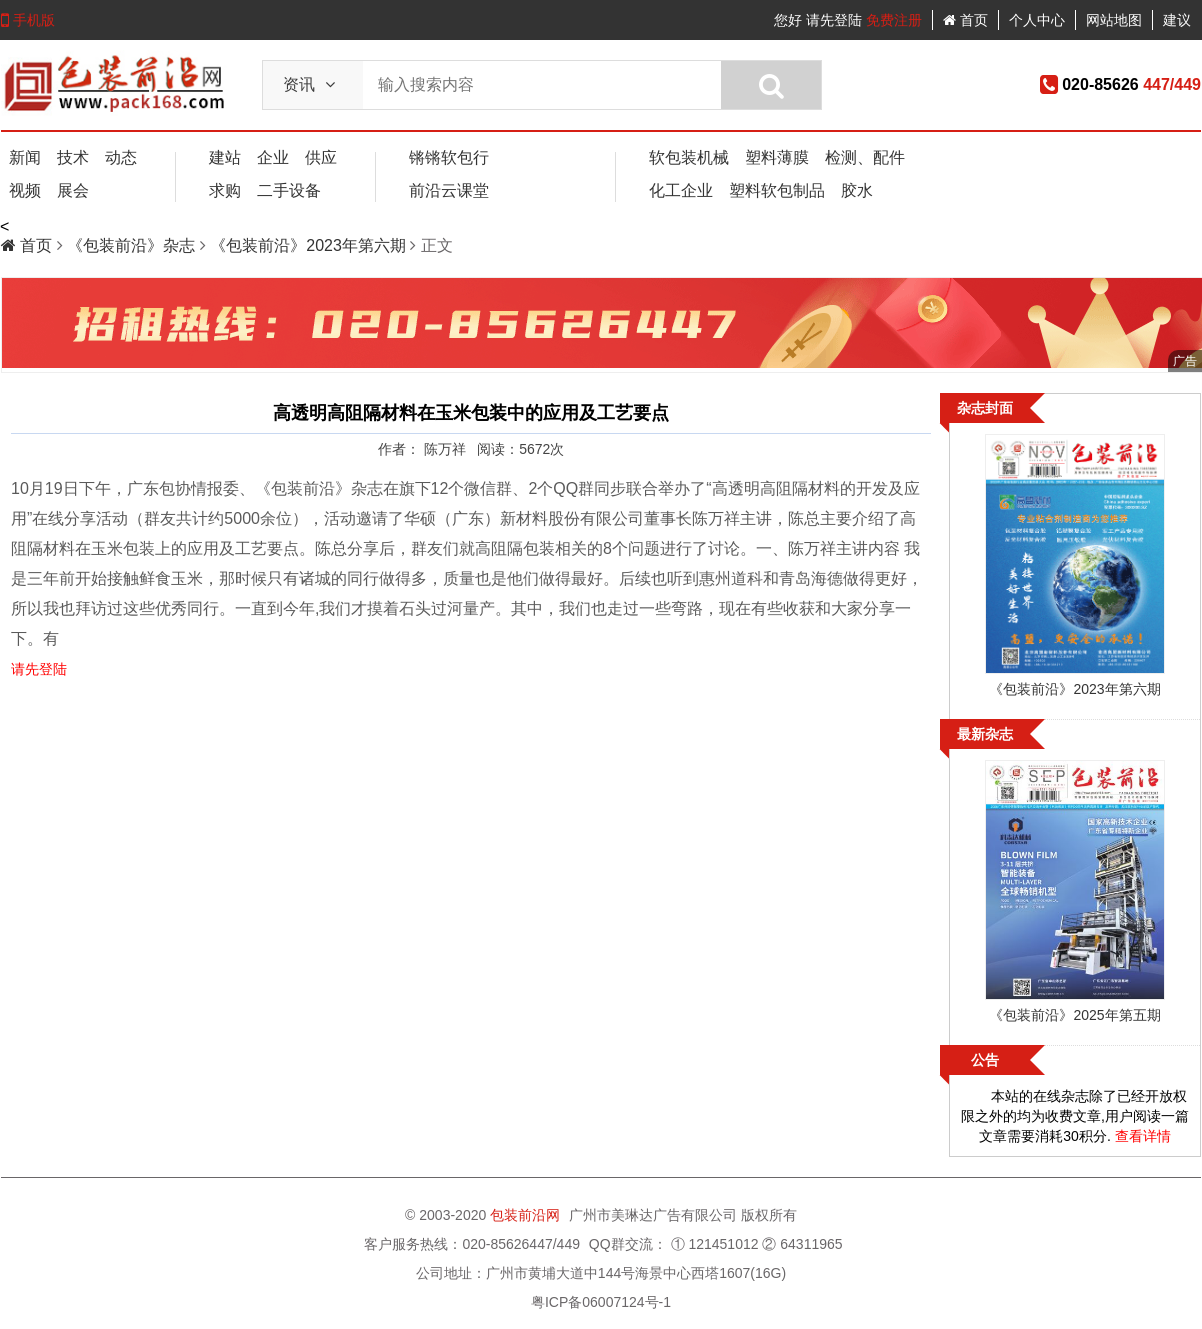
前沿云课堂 (449, 190)
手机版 (28, 20)
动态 (121, 157)
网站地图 (1114, 20)
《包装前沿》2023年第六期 (310, 245)
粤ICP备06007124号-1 (601, 1302)
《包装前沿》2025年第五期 (1074, 1015)
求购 (225, 190)
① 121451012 (715, 1244)
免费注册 (894, 20)
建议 (1177, 20)
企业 (273, 157)
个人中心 (1037, 20)
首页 (965, 20)
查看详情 (1143, 1136)
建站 (225, 157)
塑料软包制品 (777, 190)
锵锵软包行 (449, 157)
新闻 (25, 157)
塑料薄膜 (777, 157)
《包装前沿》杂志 (133, 245)
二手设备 (289, 190)
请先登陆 (834, 20)
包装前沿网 (527, 1215)
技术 (73, 157)
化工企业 (681, 190)
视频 (25, 190)
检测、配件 (865, 157)
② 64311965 (802, 1244)
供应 (321, 157)
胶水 (857, 190)
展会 (73, 190)
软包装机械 (689, 157)
